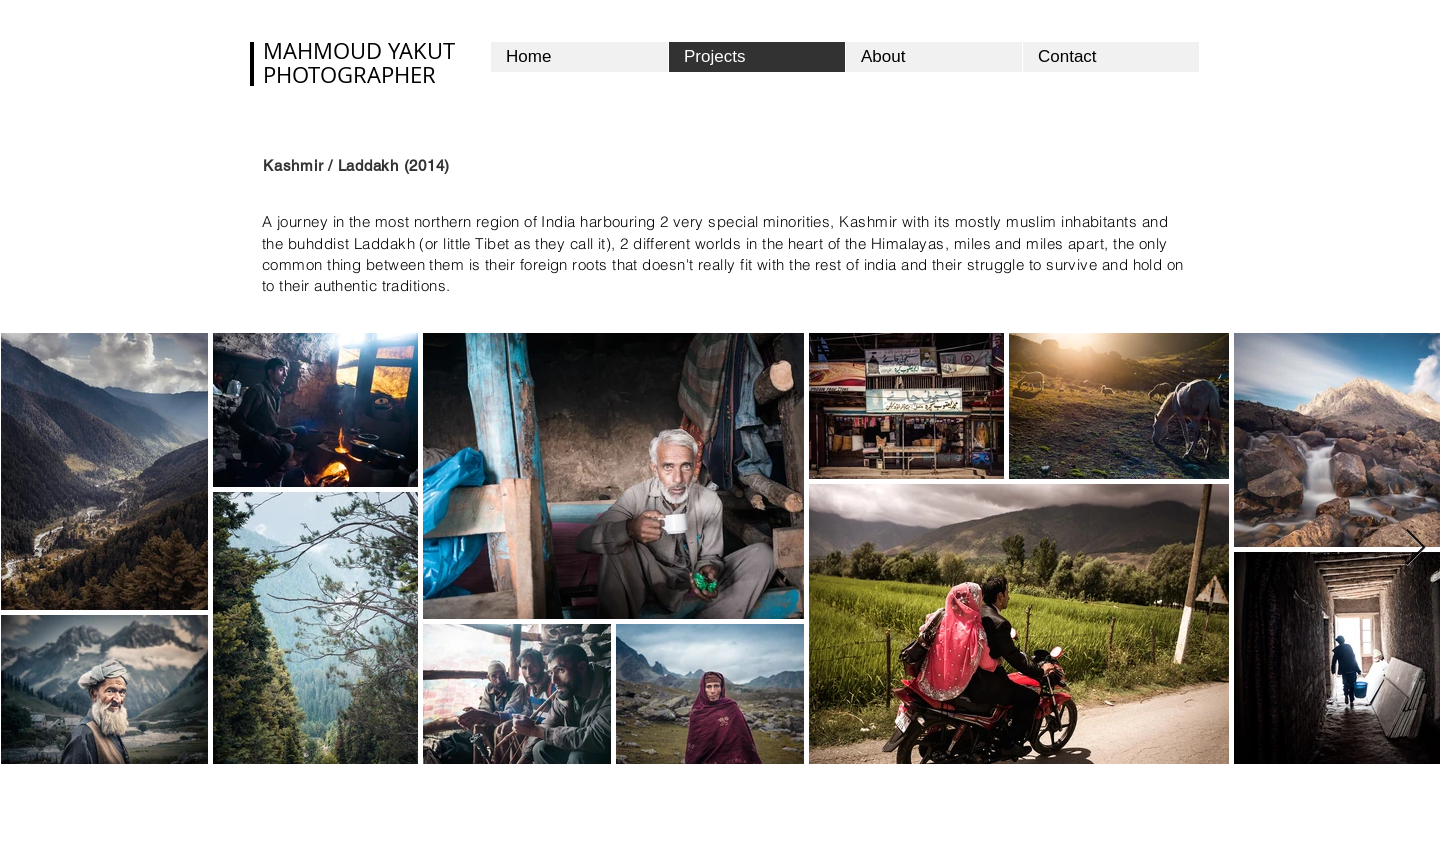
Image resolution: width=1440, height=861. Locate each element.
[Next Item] (1415, 548)
